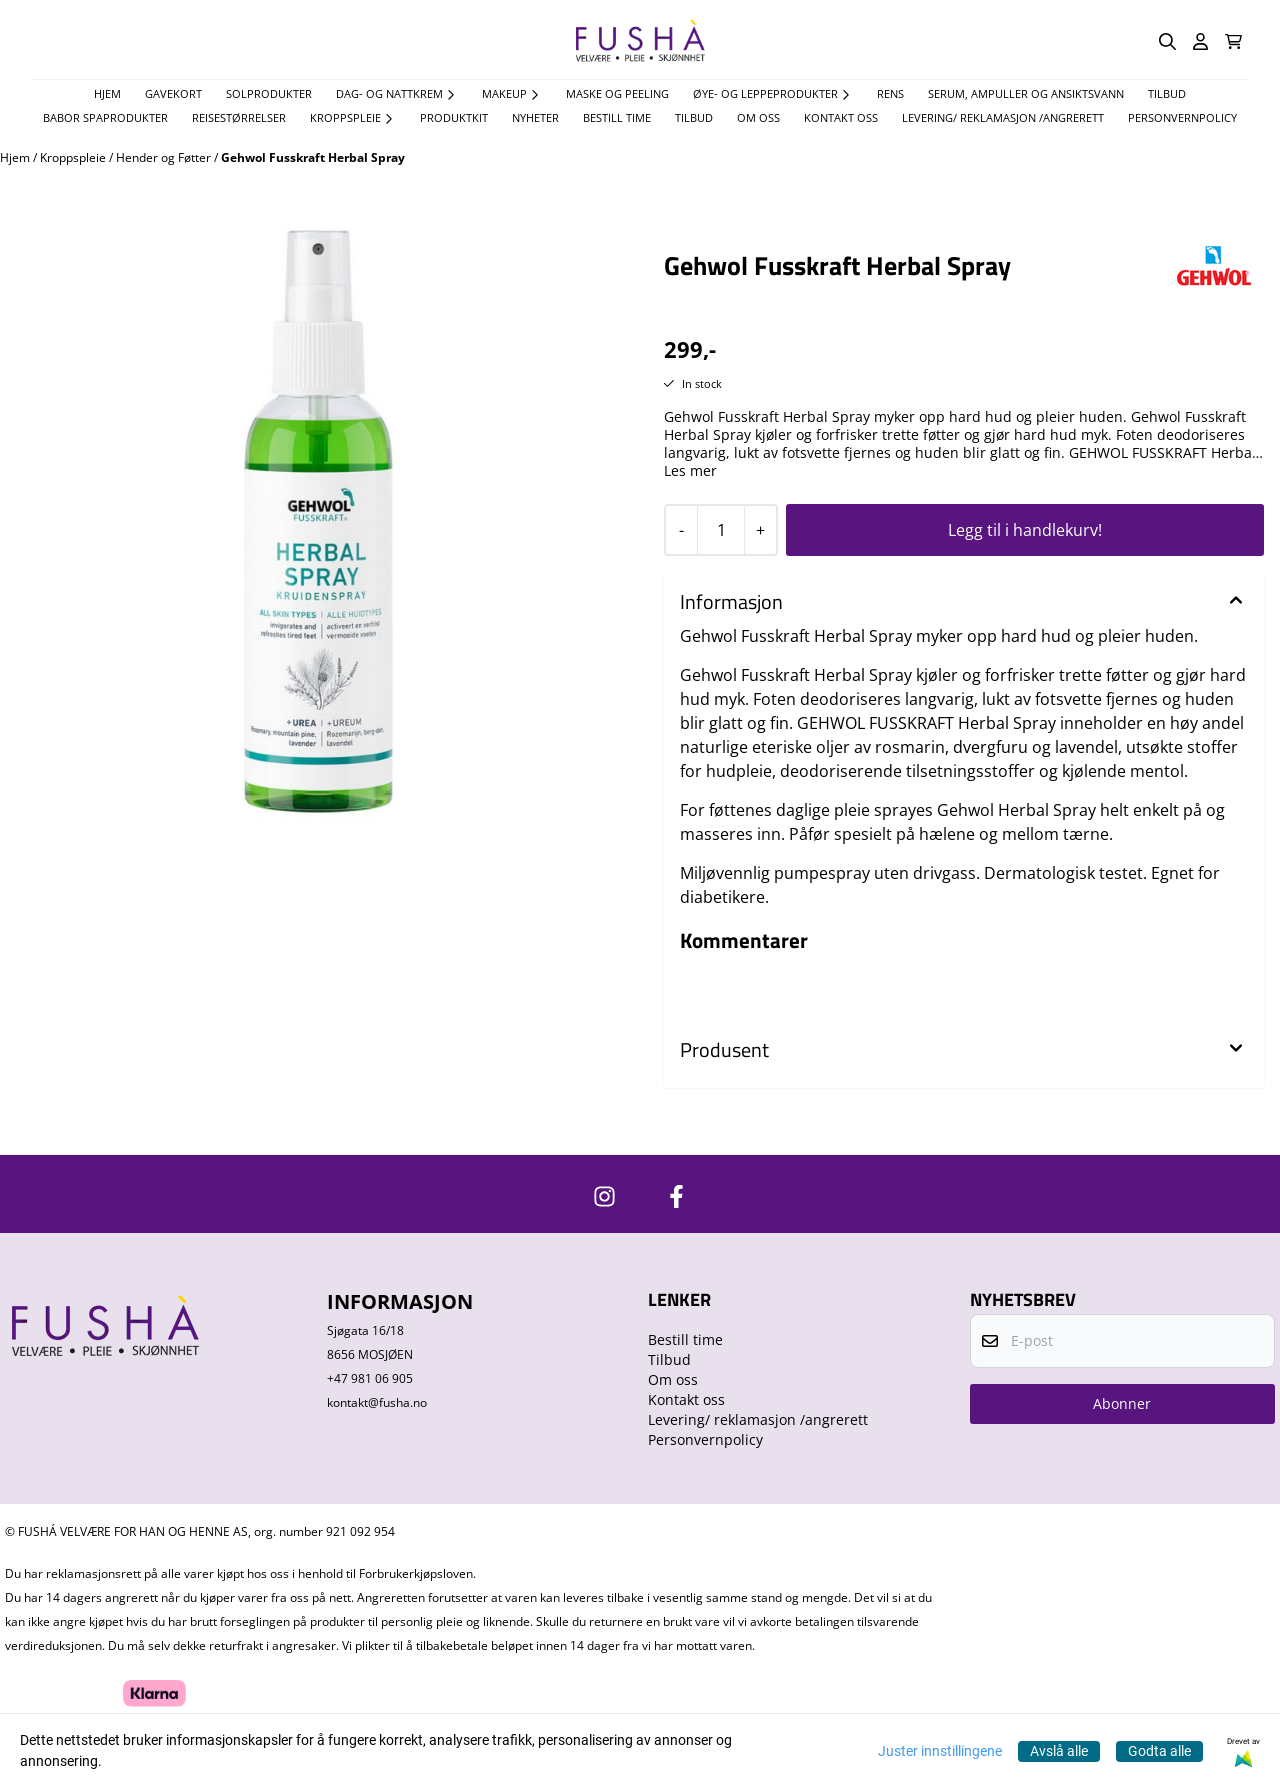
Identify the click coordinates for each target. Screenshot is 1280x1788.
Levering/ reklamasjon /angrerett (1003, 117)
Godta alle (1159, 1751)
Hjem (16, 157)
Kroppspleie (74, 157)
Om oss (758, 117)
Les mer (690, 471)
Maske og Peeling (617, 93)
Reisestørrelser (239, 117)
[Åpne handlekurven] (1233, 41)
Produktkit (454, 117)
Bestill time (617, 117)
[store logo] (640, 41)
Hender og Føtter (165, 157)
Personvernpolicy (1182, 117)
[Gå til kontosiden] (1200, 41)
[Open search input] (1167, 41)
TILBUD (1167, 93)
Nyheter (535, 117)
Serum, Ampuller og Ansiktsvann (1026, 93)
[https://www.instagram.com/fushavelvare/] (604, 1196)
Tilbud (694, 117)
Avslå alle (1059, 1751)
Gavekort (173, 93)
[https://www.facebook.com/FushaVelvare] (676, 1196)
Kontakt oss (841, 117)
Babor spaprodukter (105, 117)
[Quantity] (720, 530)
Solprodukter (269, 93)
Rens (890, 93)
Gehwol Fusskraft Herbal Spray (313, 157)
